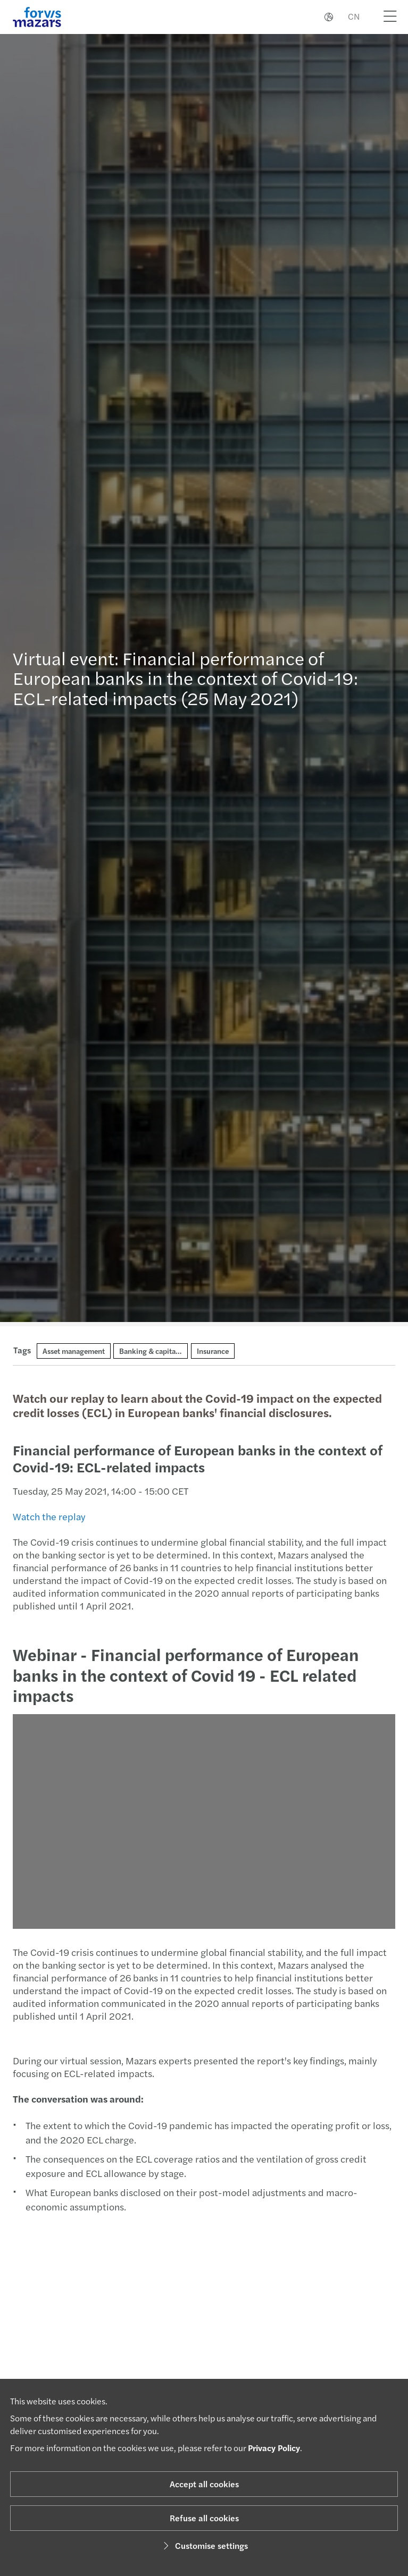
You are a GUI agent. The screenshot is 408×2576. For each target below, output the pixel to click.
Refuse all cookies (204, 2518)
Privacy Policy (274, 2448)
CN (354, 16)
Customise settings (204, 2545)
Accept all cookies (204, 2484)
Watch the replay (48, 1516)
